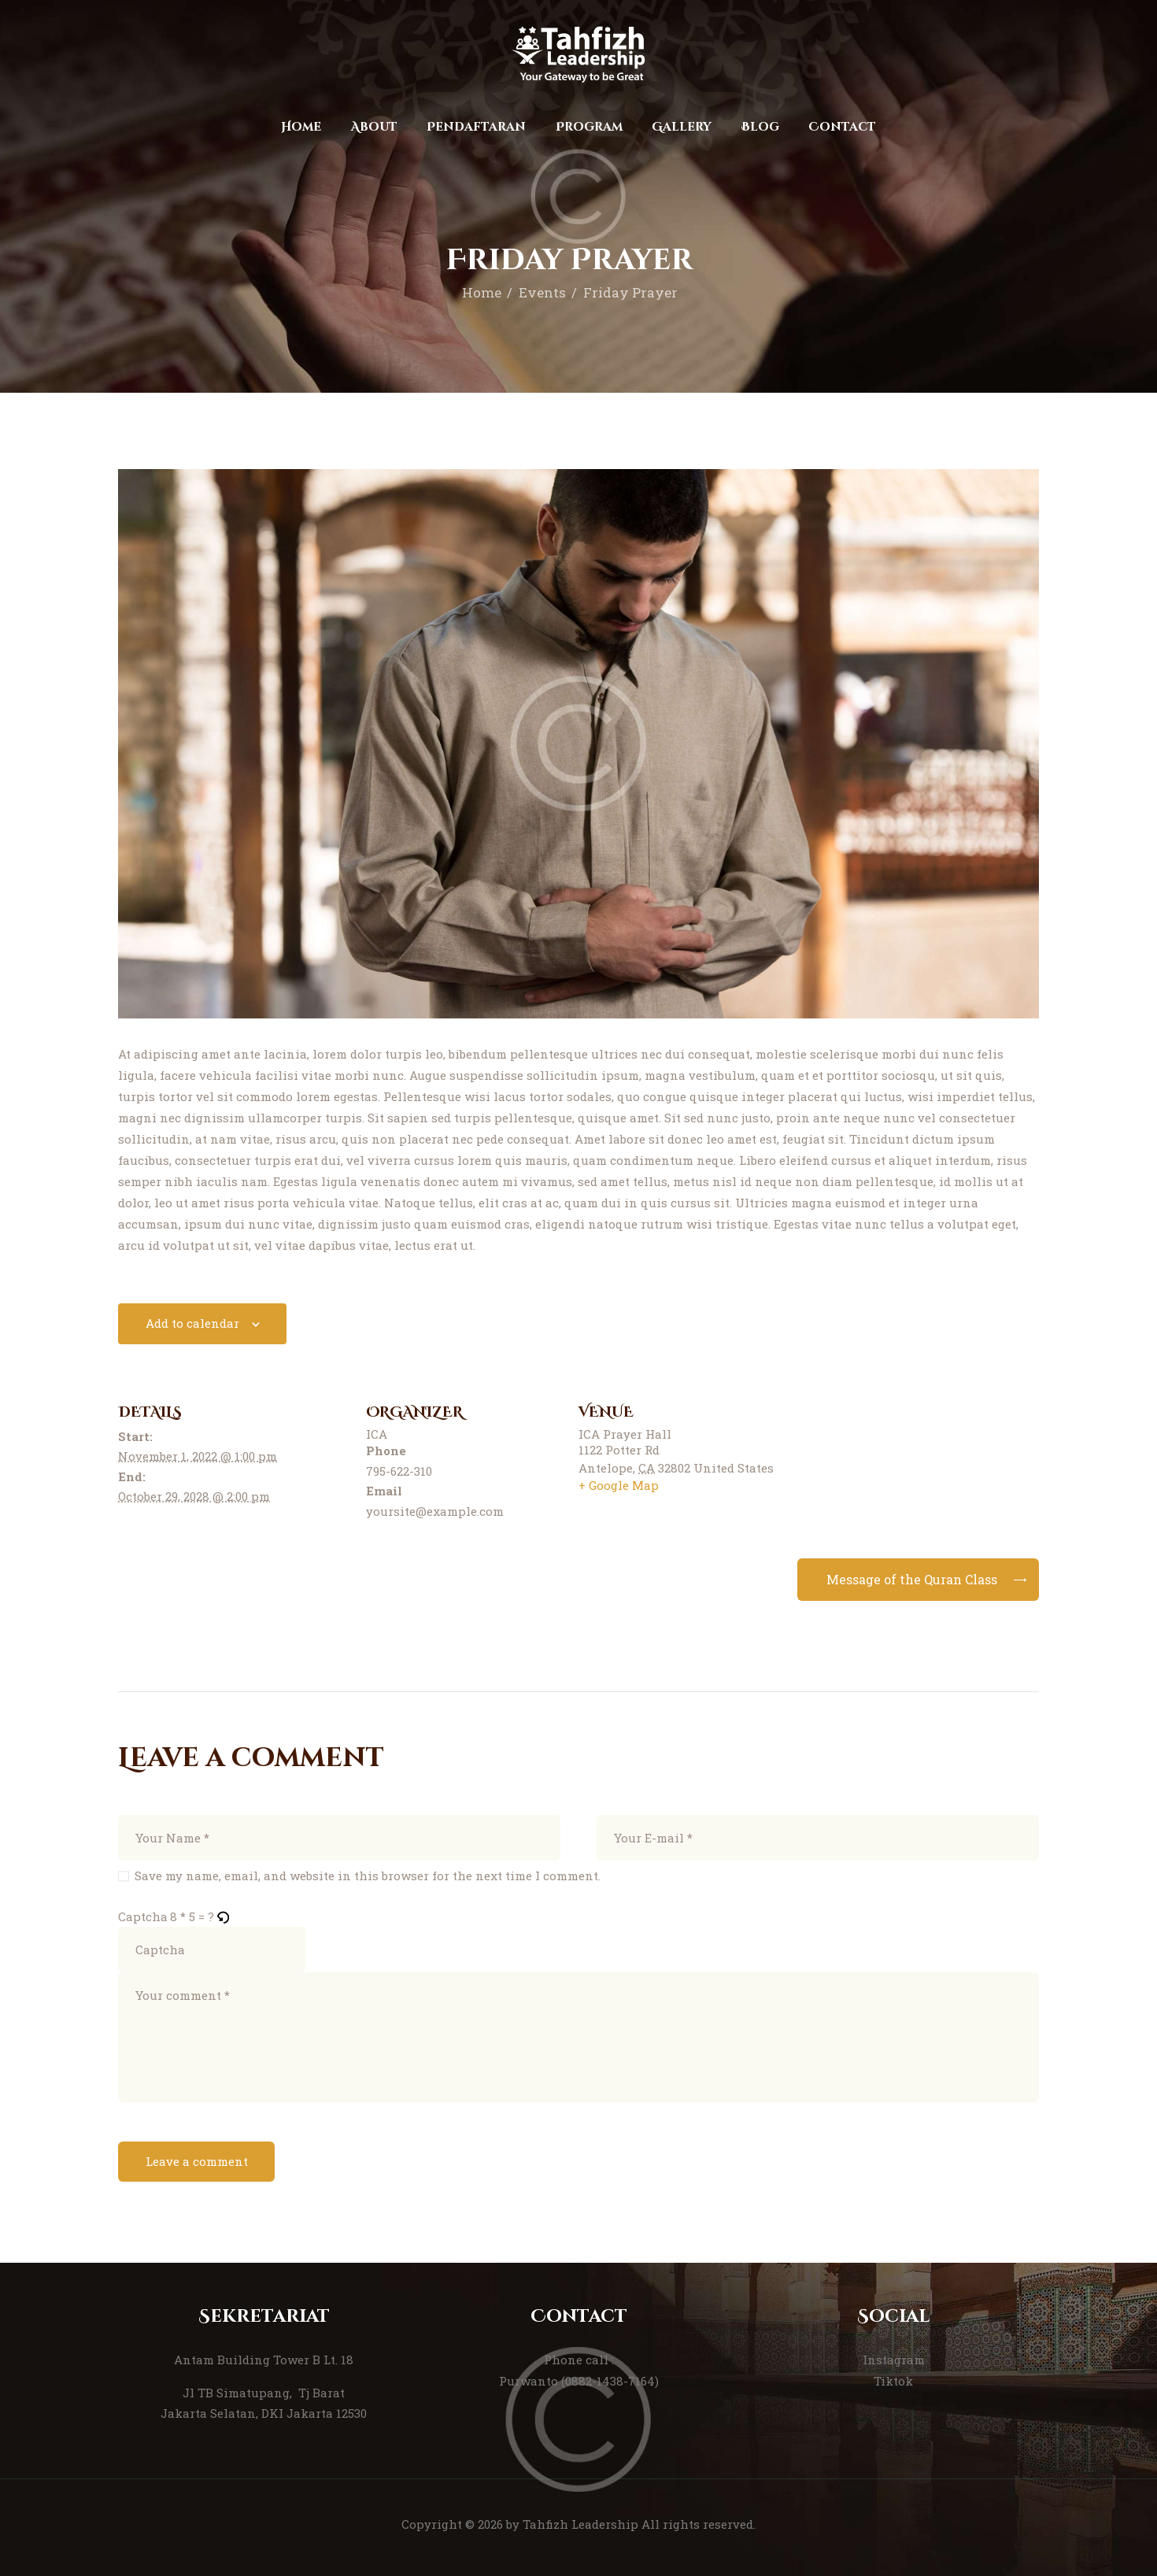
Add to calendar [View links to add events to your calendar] (192, 1323)
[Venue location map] (924, 1464)
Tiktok (893, 2381)
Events (542, 292)
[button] (223, 1917)
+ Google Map (618, 1485)
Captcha (143, 1916)
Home (481, 292)
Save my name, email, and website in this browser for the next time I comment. (368, 1875)
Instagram (894, 2359)
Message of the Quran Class (911, 1579)
